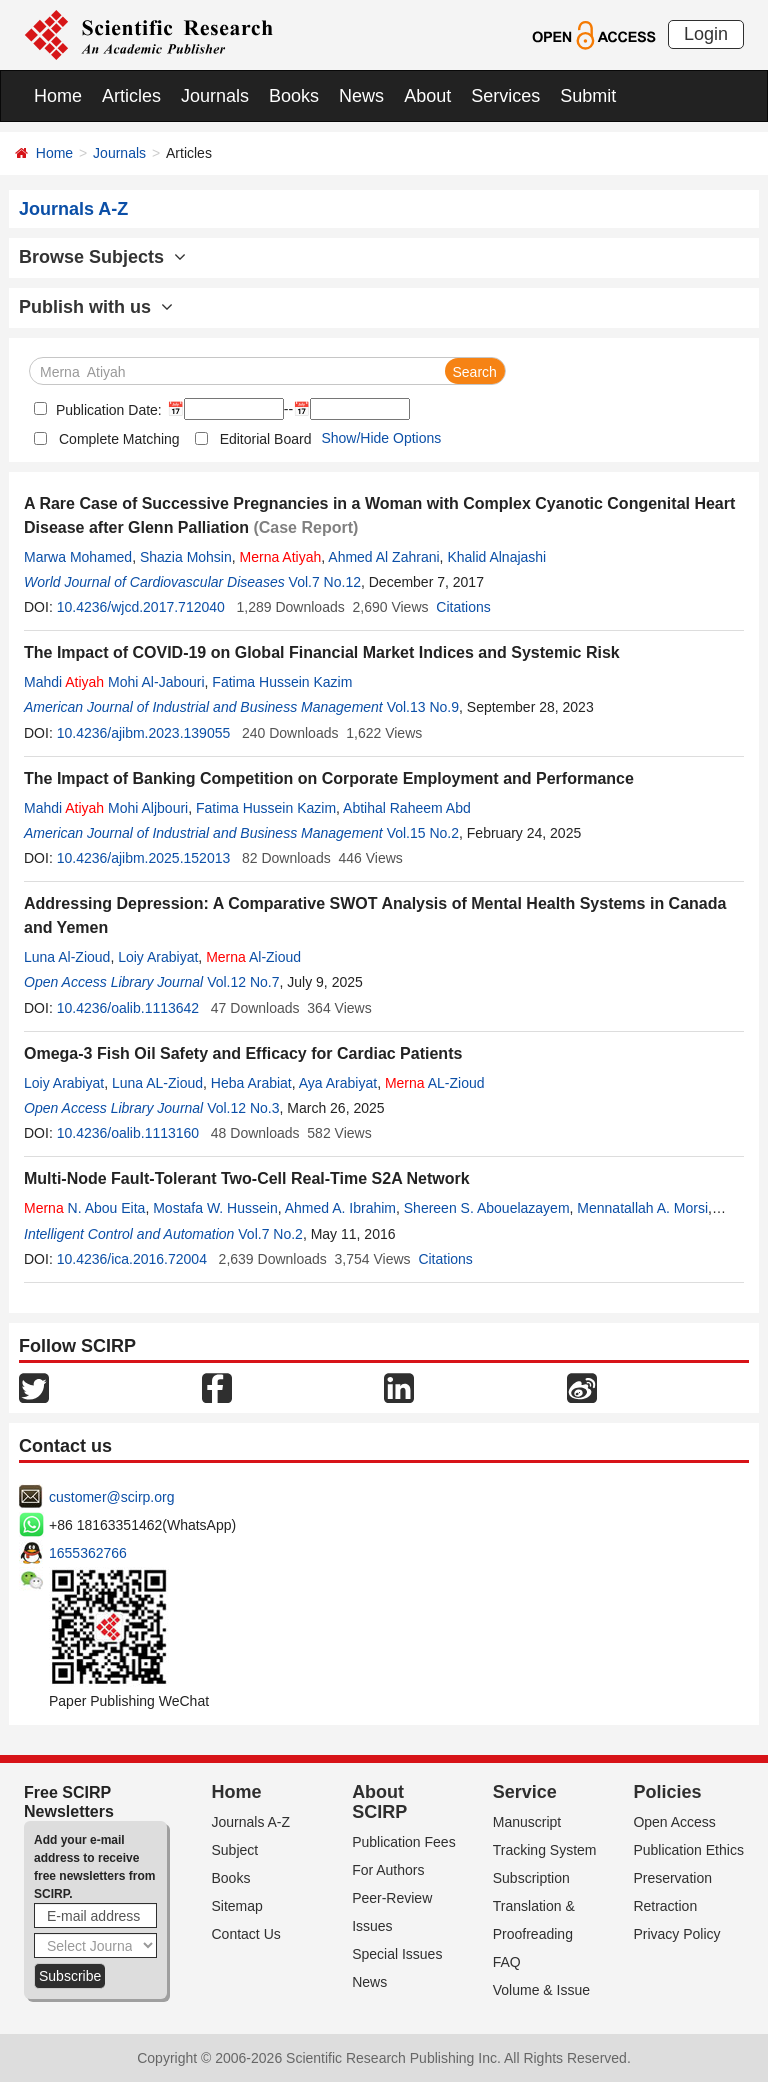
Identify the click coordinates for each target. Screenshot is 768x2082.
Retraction (665, 1906)
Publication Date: (107, 410)
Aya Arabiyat (338, 1083)
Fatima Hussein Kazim (282, 682)
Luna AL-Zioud (157, 1083)
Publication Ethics (688, 1850)
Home (58, 96)
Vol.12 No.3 (243, 1108)
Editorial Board (266, 439)
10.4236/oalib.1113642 (128, 1008)
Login (706, 34)
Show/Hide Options (381, 438)
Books (294, 96)
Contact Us (246, 1934)
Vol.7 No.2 (270, 1234)
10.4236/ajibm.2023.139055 (144, 733)
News (361, 96)
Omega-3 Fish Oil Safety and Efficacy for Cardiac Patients (243, 1053)
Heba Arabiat (251, 1083)
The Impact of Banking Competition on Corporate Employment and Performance (329, 778)
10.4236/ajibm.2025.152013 (144, 858)
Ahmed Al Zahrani (383, 557)
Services (505, 96)
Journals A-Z (251, 1822)
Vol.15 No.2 (423, 833)
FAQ (507, 1962)
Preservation (672, 1878)
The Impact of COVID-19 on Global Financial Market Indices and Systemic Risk (322, 652)
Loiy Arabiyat (158, 957)
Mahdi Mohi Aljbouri (106, 808)
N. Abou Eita (84, 1208)
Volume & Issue (541, 1990)
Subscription (531, 1878)
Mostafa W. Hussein (215, 1208)
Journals (215, 96)
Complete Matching (119, 439)
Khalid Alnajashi (496, 557)
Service (525, 1792)
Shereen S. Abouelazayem (487, 1208)
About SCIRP (379, 1802)
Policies (667, 1792)
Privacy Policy (676, 1934)
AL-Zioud (435, 1083)
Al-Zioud (253, 957)
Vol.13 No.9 (423, 707)
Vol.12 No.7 (243, 982)
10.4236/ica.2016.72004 (132, 1259)
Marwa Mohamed (78, 557)
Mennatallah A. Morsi (642, 1208)
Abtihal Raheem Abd (407, 808)
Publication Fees (404, 1842)
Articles (131, 96)
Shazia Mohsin (186, 557)
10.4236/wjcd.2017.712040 (141, 607)
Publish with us (96, 307)
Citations (463, 607)
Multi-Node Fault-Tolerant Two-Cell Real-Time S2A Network (247, 1178)
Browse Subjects (102, 257)
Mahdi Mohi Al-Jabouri (114, 682)
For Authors (388, 1870)
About (427, 96)
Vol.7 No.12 (325, 582)
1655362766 (88, 1553)
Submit (588, 96)
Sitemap (237, 1906)
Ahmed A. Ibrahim (340, 1208)
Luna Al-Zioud (67, 957)
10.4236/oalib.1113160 (128, 1133)
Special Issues (397, 1954)
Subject (235, 1850)
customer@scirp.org (111, 1497)
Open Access (674, 1822)
